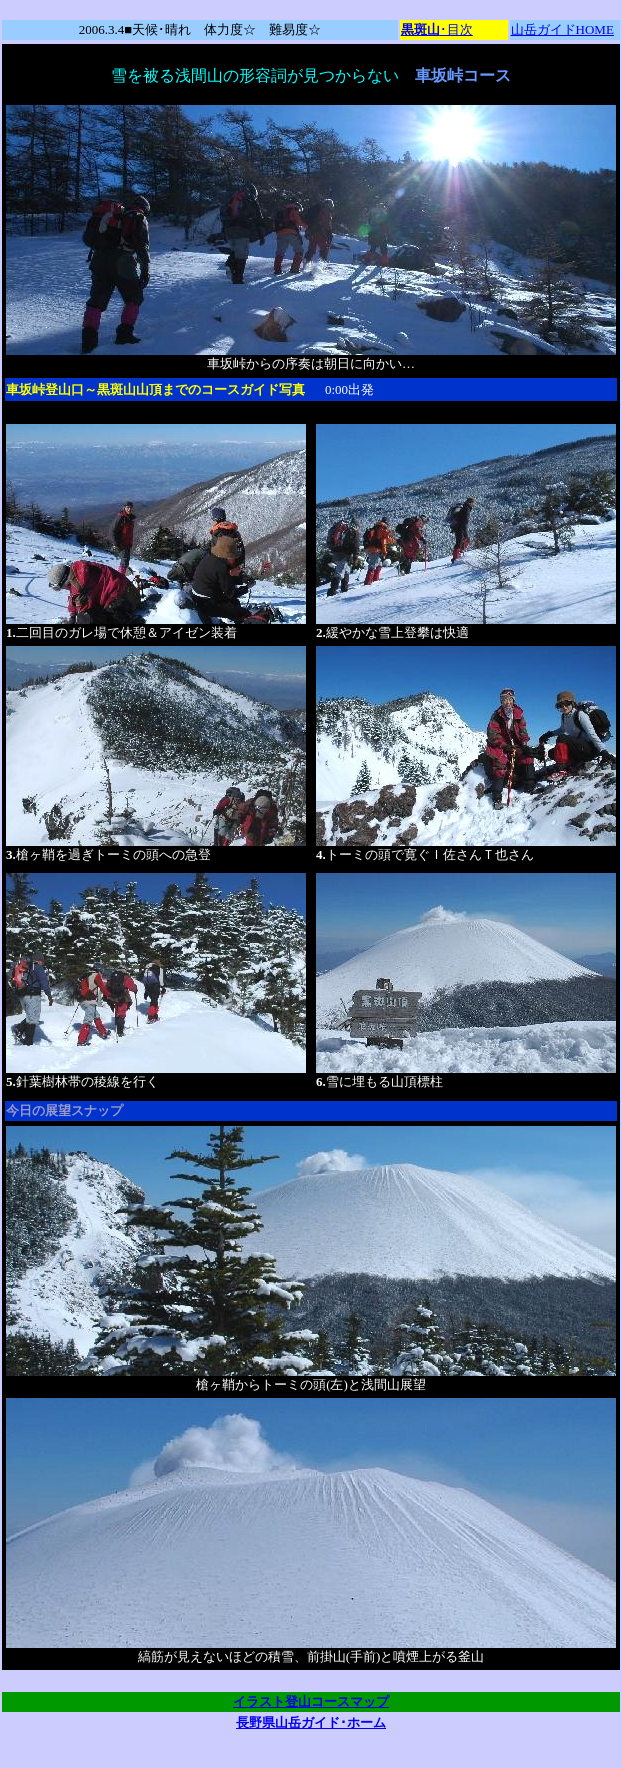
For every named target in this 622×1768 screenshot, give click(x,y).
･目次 (437, 29)
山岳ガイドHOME (562, 29)
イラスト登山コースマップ (311, 1701)
